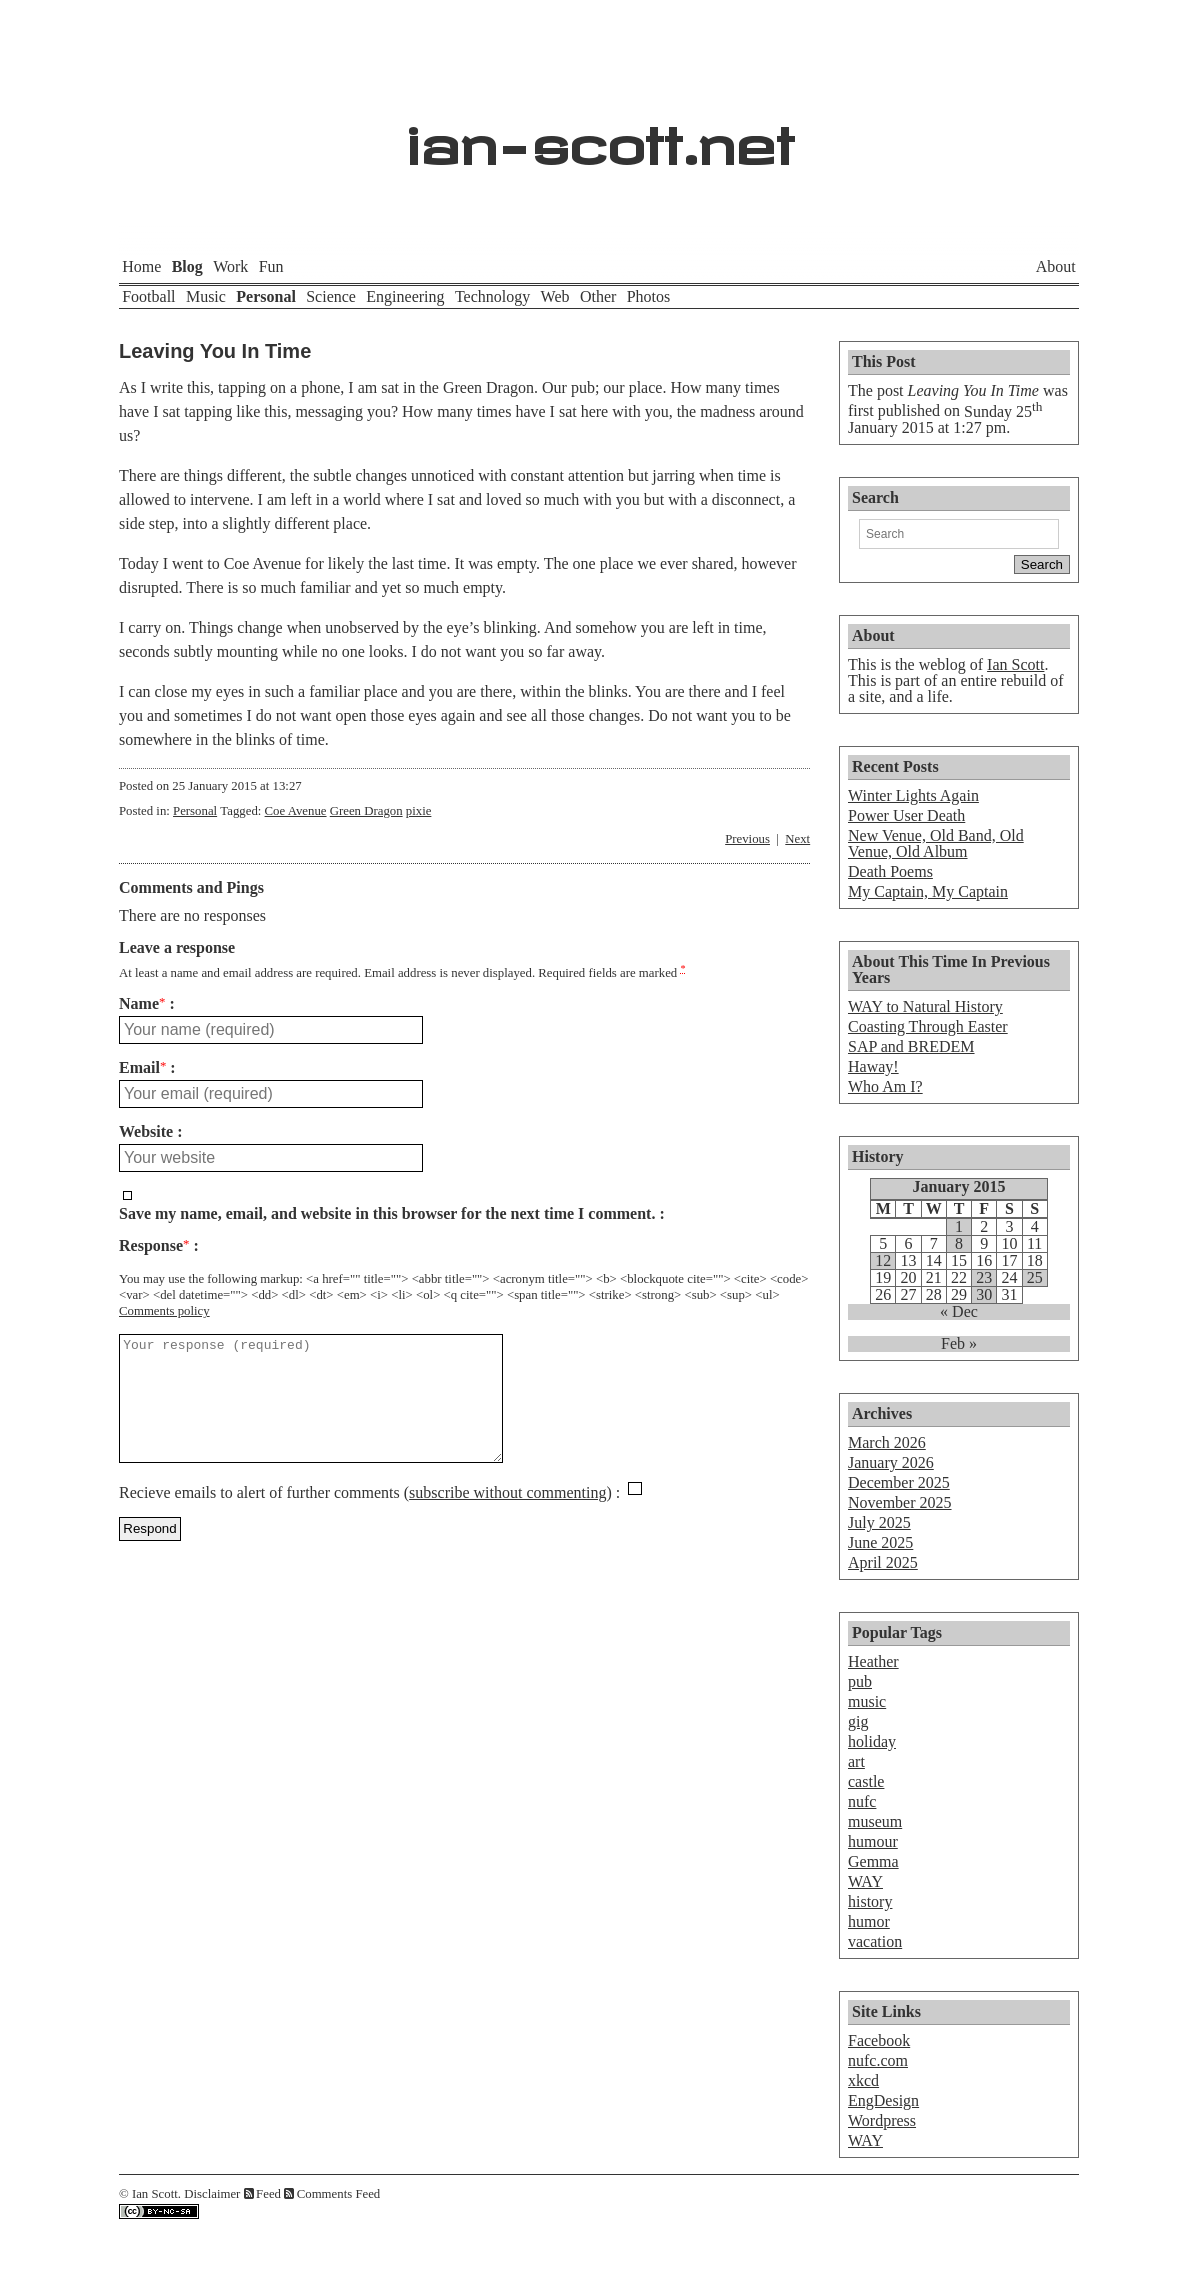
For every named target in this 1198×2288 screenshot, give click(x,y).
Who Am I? (885, 1086)
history (870, 1901)
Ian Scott (1015, 664)
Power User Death (906, 815)
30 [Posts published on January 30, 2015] (984, 1295)
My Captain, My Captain (928, 891)
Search (875, 497)
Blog (187, 266)
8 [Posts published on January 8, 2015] (959, 1244)
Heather (873, 1661)
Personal (266, 296)
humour (873, 1841)
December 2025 (899, 1482)
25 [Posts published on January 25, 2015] (1035, 1278)
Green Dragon (366, 811)
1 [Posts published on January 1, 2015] (959, 1227)
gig (858, 1721)
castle (866, 1781)
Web (555, 296)
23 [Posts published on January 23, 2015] (984, 1278)
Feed (268, 2194)
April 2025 (883, 1562)
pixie (419, 811)
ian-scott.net (599, 135)
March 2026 (887, 1442)
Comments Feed (339, 2194)
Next (797, 839)
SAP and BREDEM (911, 1046)
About (1056, 266)
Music (206, 296)
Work (230, 266)
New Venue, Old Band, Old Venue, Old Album (936, 843)
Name (142, 1004)
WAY (865, 1881)
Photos (649, 296)
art (856, 1761)
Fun (271, 266)
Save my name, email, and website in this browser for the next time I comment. (387, 1214)
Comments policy (164, 1311)
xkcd (863, 2080)
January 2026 (891, 1462)
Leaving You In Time (215, 351)
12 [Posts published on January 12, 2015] (883, 1261)
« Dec (959, 1312)
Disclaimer (212, 2194)
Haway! (873, 1066)
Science (331, 296)
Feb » (959, 1344)
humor (869, 1921)
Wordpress (882, 2120)
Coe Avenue (296, 811)
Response (154, 1246)
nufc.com (878, 2060)
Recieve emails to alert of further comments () (365, 1516)
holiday (872, 1741)
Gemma (873, 1861)
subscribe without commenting (507, 1516)
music (867, 1701)
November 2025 (900, 1502)
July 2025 (879, 1522)
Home (141, 266)
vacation (875, 1941)
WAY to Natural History (925, 1006)
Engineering (405, 296)
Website (146, 1132)
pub (860, 1681)
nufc (862, 1801)
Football (148, 296)
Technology (492, 296)
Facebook (879, 2040)
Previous (747, 839)
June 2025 (880, 1542)
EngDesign (883, 2100)
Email (142, 1068)
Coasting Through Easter (928, 1026)
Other (598, 296)
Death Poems (890, 871)
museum (875, 1821)
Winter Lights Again (913, 795)
